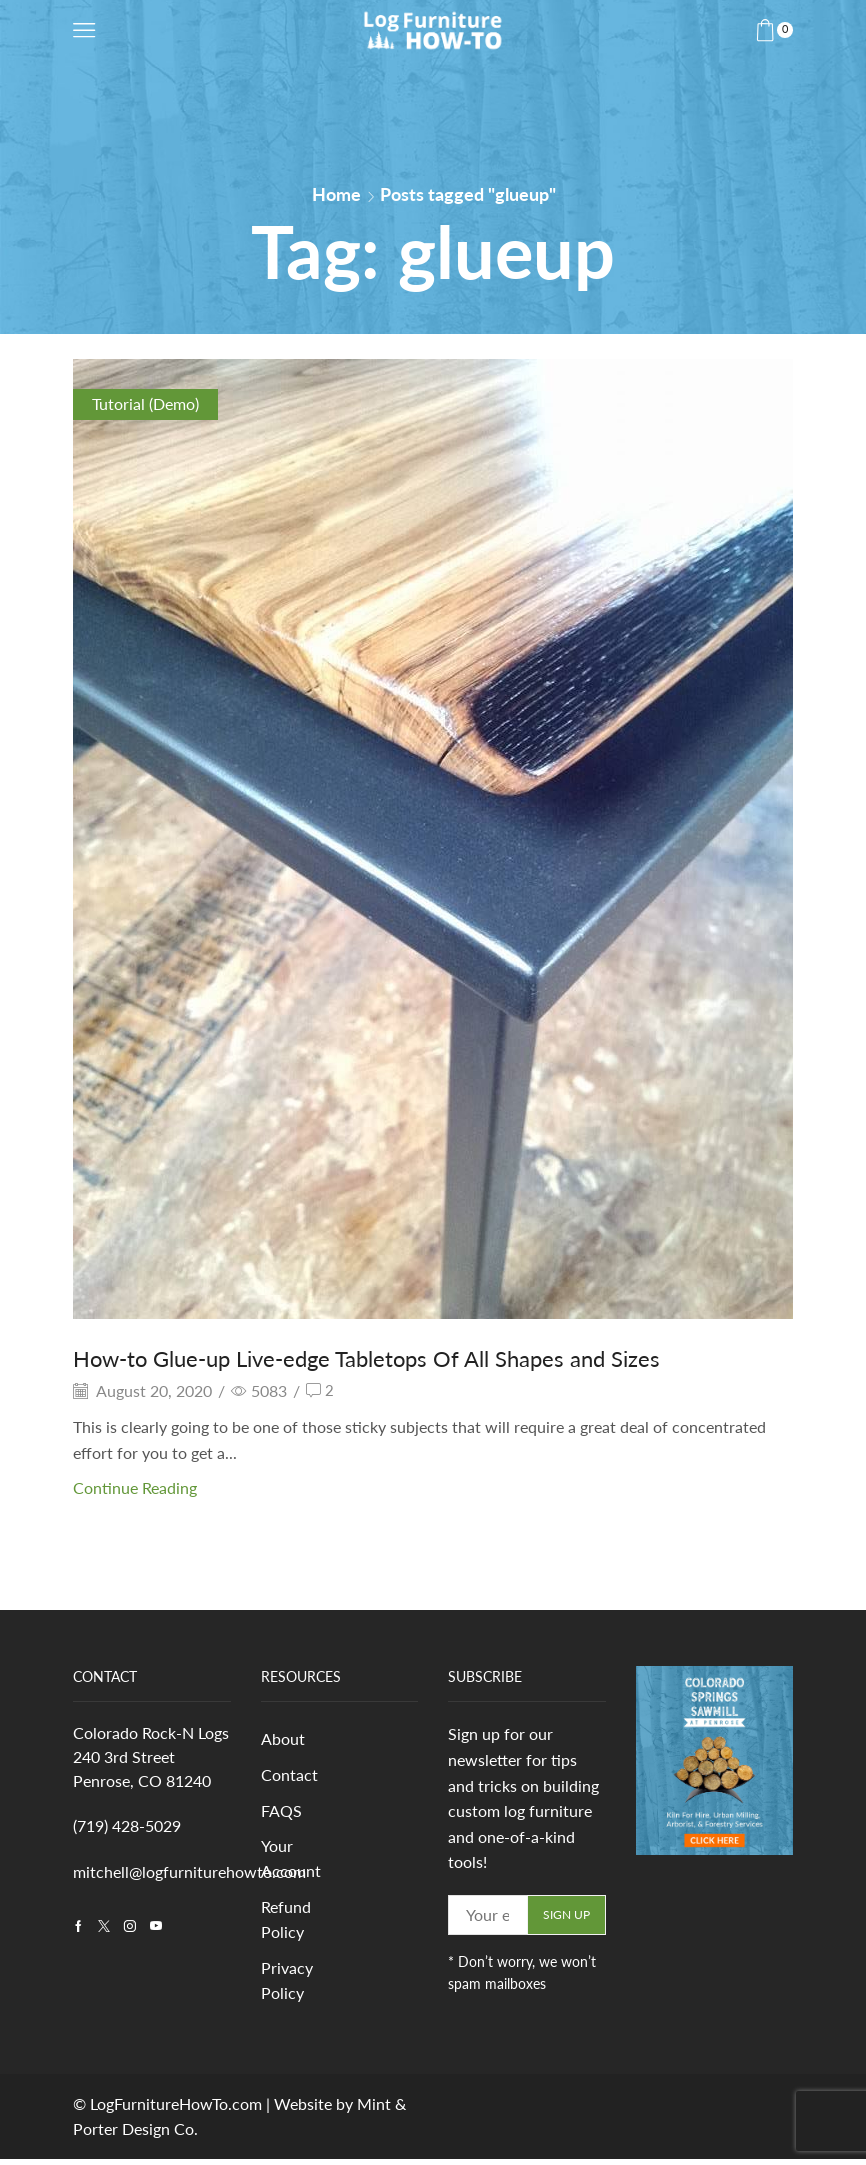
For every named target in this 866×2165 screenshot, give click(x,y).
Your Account (291, 1861)
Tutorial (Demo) (145, 403)
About (283, 1739)
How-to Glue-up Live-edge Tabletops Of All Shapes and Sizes (392, 1357)
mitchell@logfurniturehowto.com (189, 1871)
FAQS (281, 1812)
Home (336, 194)
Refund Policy (286, 1923)
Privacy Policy (287, 1985)
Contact (289, 1775)
